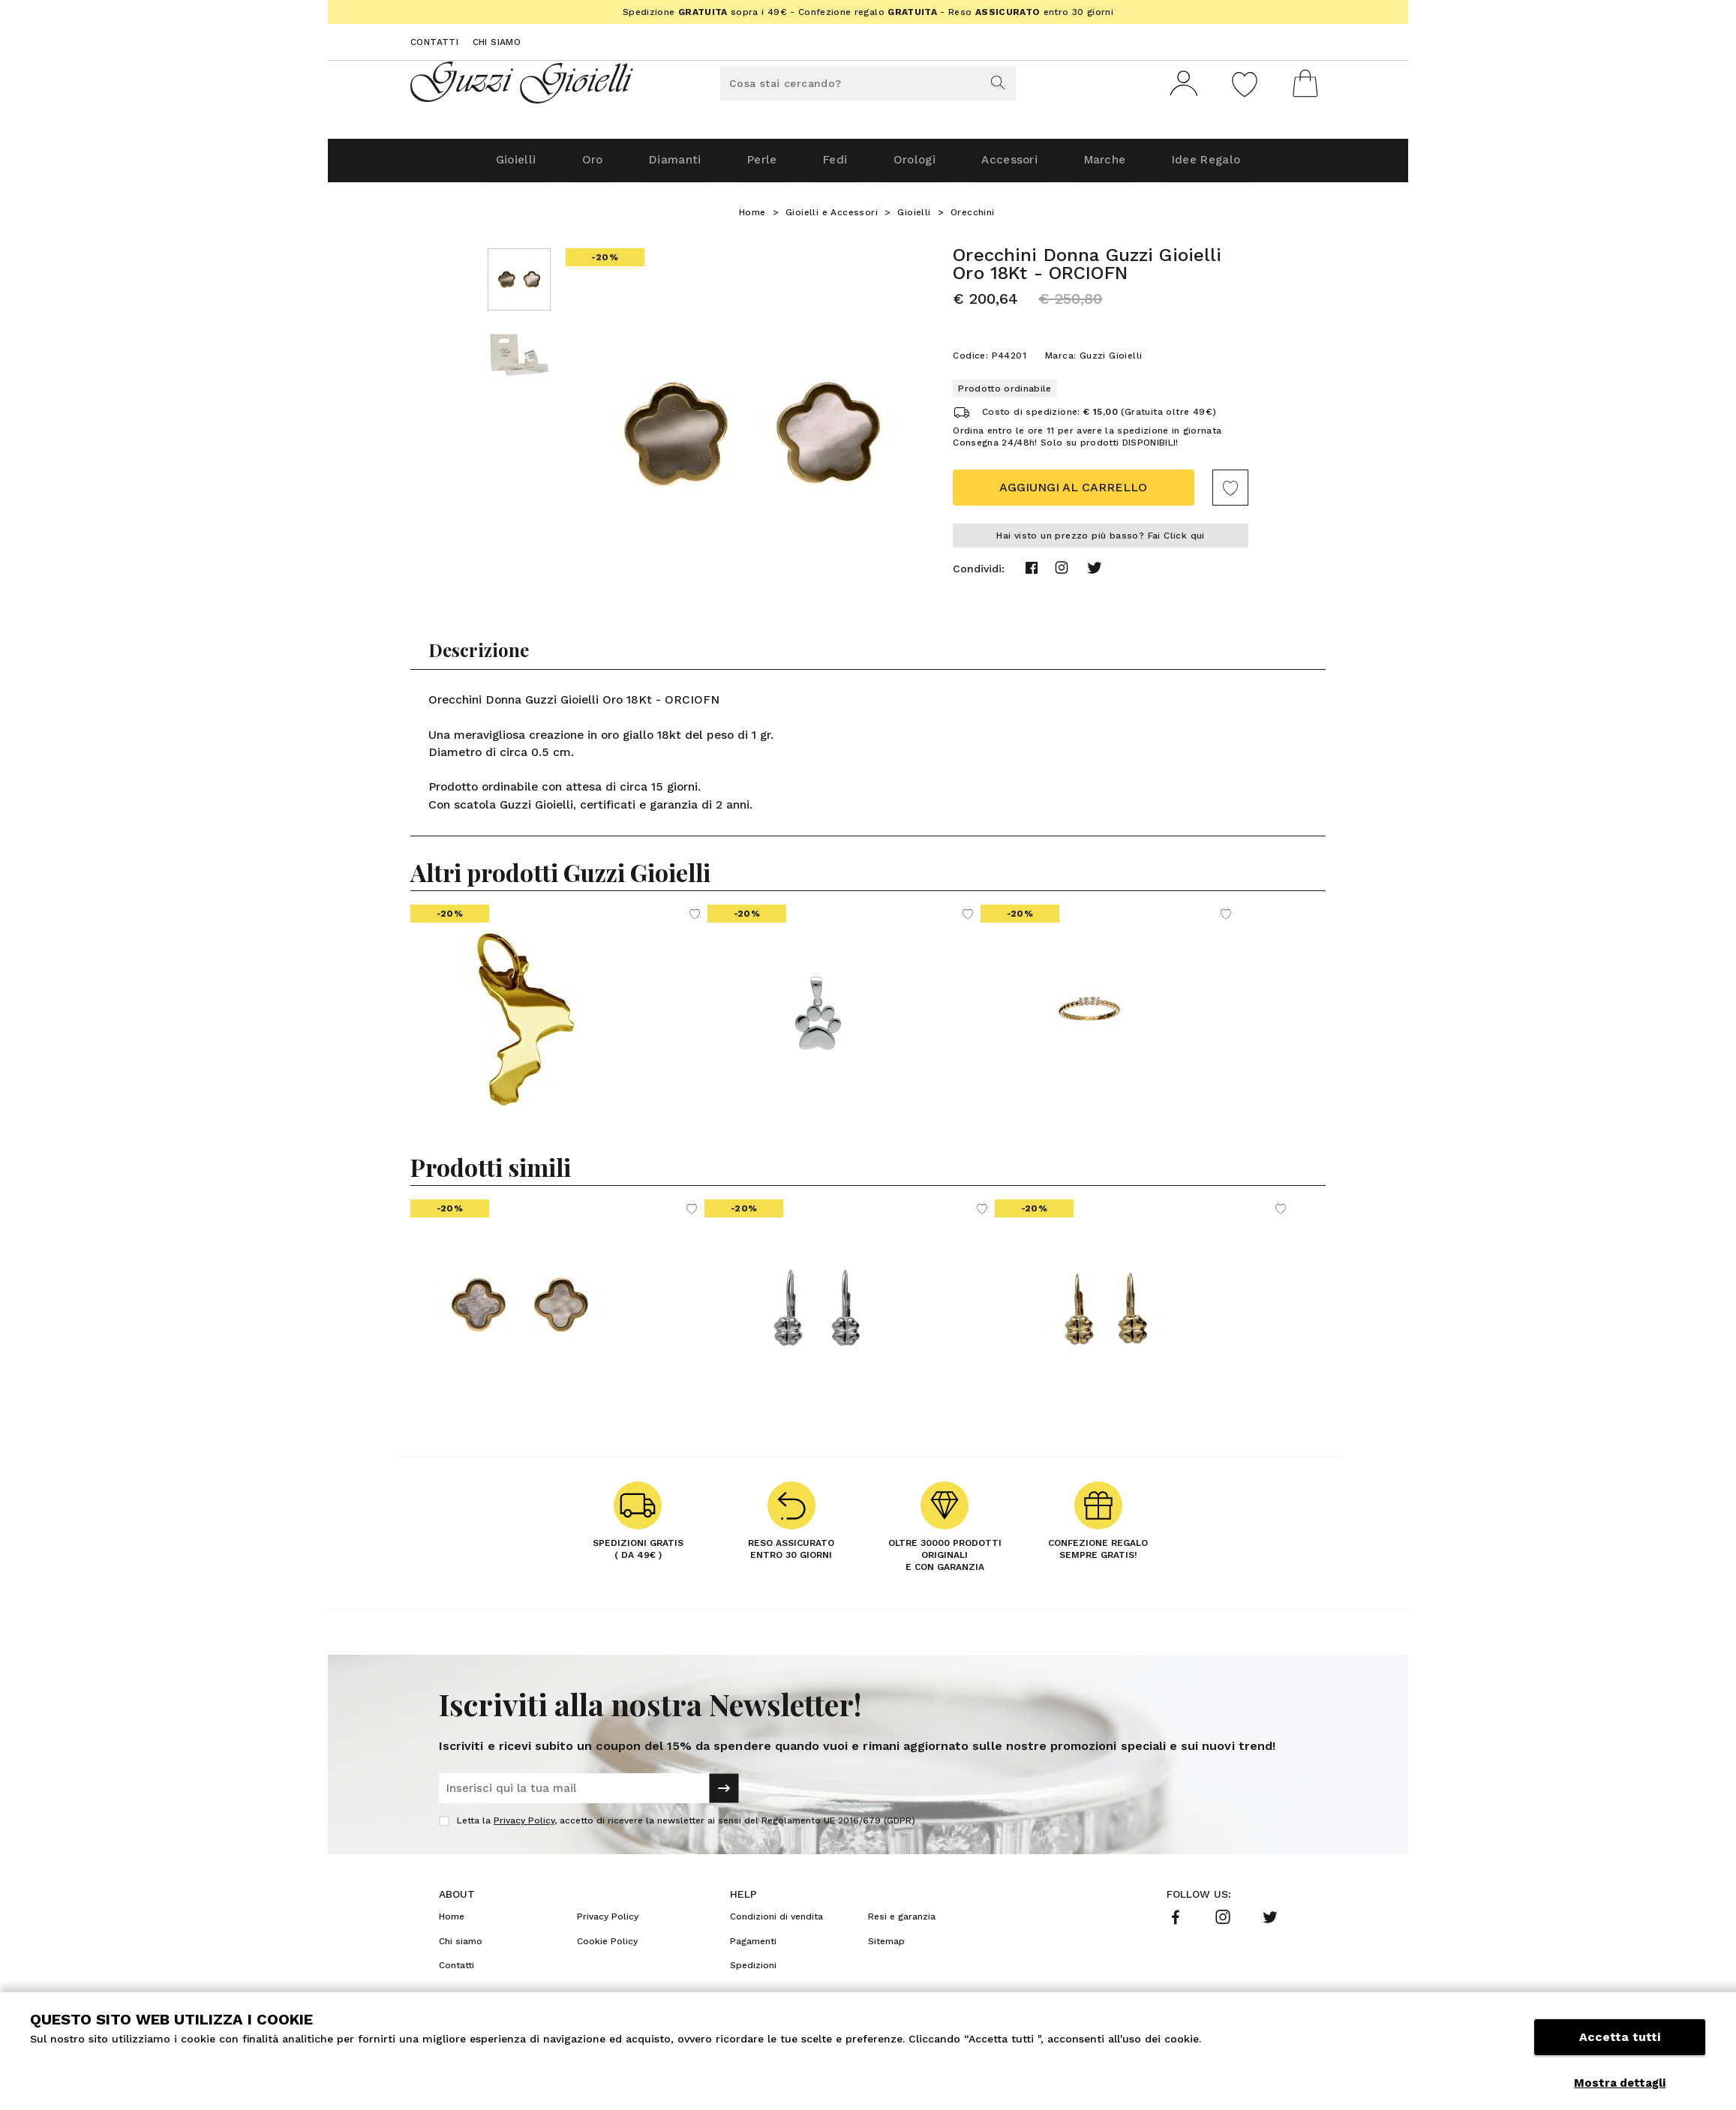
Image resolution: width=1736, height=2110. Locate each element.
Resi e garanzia (902, 1922)
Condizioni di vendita (776, 1922)
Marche (1127, 166)
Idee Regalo (1239, 166)
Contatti (434, 42)
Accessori (1023, 166)
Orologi (919, 166)
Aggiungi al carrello (1073, 493)
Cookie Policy (607, 1947)
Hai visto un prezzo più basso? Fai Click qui (1100, 541)
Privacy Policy (524, 1826)
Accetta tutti (1619, 2048)
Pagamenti (753, 1947)
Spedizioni (753, 1971)
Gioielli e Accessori (831, 218)
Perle (751, 166)
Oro (565, 166)
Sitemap (886, 1947)
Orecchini (973, 218)
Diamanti (655, 166)
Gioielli (481, 166)
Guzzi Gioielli (1111, 361)
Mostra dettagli (1619, 2083)
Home (752, 218)
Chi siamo (497, 42)
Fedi (832, 166)
